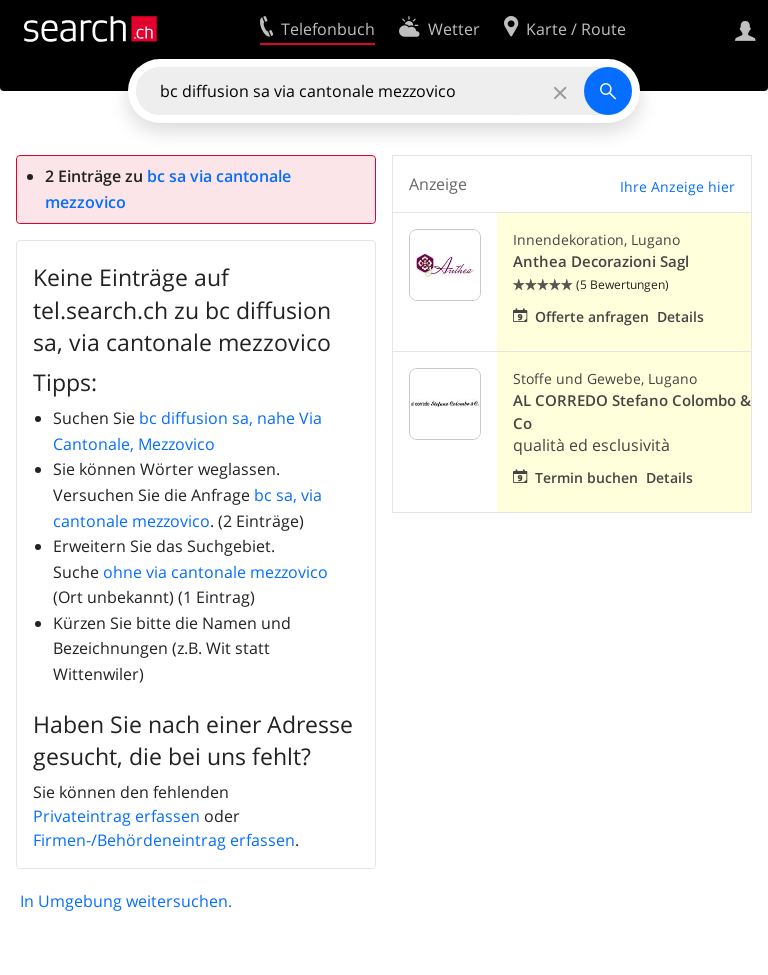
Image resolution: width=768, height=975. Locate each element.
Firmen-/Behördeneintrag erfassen (164, 840)
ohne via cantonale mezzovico (215, 572)
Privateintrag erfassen (116, 816)
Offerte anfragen (592, 316)
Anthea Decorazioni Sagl (601, 261)
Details (680, 316)
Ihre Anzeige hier (677, 186)
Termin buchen (586, 477)
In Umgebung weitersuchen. (126, 901)
